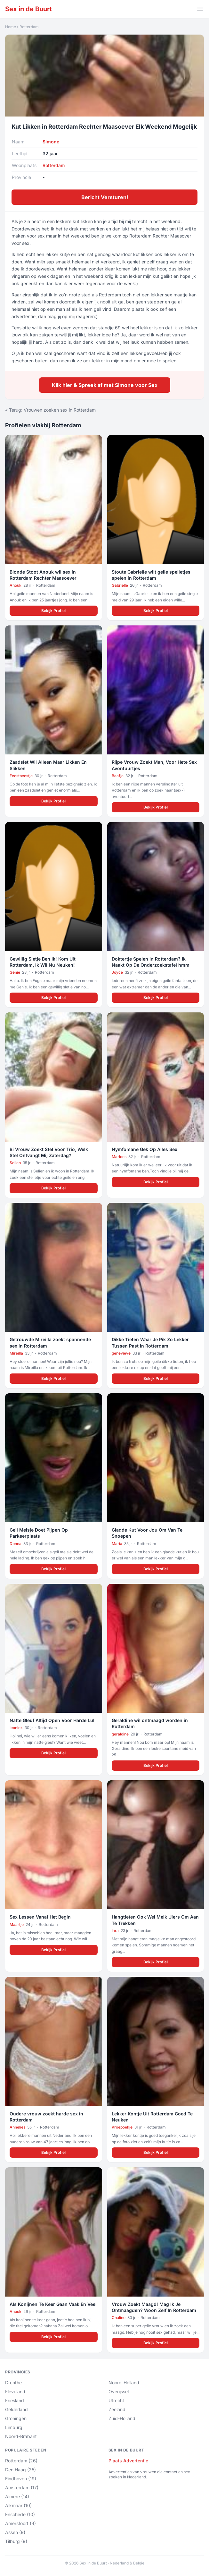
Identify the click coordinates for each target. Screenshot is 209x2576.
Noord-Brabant (21, 2436)
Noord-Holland (124, 2382)
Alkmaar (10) (18, 2505)
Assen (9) (15, 2532)
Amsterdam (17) (21, 2487)
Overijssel (119, 2391)
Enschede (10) (20, 2514)
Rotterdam (29, 26)
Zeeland (117, 2409)
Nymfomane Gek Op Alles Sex (144, 1149)
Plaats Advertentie (128, 2460)
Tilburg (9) (16, 2541)
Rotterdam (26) (21, 2460)
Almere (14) (17, 2496)
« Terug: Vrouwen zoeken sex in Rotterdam (50, 410)
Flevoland (15, 2391)
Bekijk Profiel (53, 610)
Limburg (13, 2427)
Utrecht (116, 2400)
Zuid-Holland (122, 2418)
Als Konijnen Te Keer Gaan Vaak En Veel (53, 2304)
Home (10, 26)
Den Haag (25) (20, 2469)
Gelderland (16, 2409)
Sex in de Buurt (28, 9)
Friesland (14, 2400)
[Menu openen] (200, 9)
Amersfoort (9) (20, 2523)
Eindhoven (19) (20, 2478)
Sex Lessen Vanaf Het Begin (40, 1917)
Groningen (16, 2418)
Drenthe (13, 2382)
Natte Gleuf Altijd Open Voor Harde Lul (52, 1720)
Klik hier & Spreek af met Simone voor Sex (104, 385)
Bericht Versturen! (104, 197)
